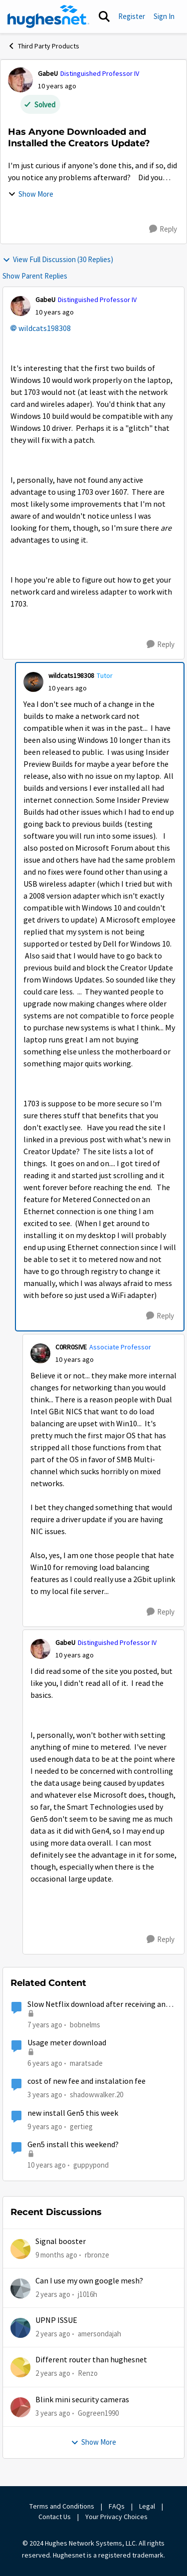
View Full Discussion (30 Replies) (57, 259)
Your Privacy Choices (117, 2516)
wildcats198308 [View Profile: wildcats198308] (71, 675)
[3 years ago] (52, 2413)
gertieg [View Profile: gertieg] (81, 2126)
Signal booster (60, 2242)
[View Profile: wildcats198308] (33, 682)
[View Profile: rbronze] (20, 2249)
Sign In (164, 16)
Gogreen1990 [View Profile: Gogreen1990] (98, 2413)
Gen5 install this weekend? (73, 2145)
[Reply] (163, 229)
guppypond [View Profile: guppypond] (91, 2165)
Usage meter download (66, 2043)
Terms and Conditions (61, 2506)
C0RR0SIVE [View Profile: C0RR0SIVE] (71, 1346)
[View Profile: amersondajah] (20, 2328)
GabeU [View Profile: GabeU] (48, 73)
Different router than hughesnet (91, 2360)
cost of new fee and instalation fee (86, 2081)
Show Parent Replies (34, 276)
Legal (147, 2506)
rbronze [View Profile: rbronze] (97, 2254)
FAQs (117, 2506)
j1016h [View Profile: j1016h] (87, 2294)
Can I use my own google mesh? (89, 2281)
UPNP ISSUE (56, 2320)
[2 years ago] (52, 2294)
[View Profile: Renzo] (20, 2367)
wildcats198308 (44, 328)
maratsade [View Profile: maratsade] (86, 2063)
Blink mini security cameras (82, 2400)
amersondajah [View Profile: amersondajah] (99, 2333)
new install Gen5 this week (72, 2113)
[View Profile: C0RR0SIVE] (40, 1353)
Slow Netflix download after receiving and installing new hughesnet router (98, 2004)
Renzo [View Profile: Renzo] (88, 2373)
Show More (30, 194)
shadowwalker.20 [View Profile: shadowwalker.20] (96, 2094)
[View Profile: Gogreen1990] (20, 2407)
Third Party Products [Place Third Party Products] (43, 45)
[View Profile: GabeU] (20, 79)
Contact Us (54, 2516)
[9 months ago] (56, 2254)
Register (131, 16)
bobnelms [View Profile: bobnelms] (85, 2024)
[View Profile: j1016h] (20, 2288)
